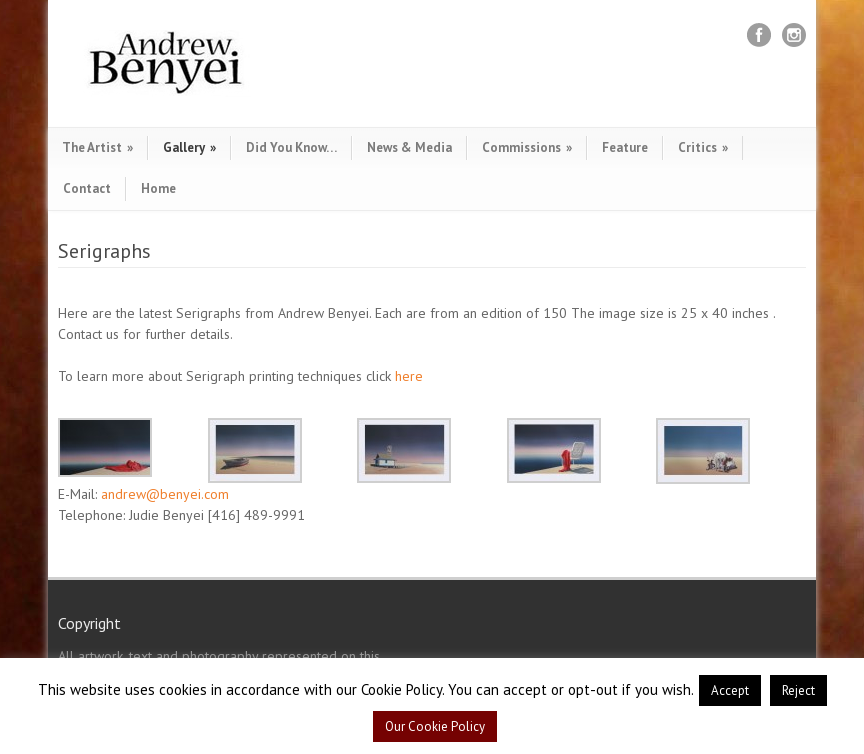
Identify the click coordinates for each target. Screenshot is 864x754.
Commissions (527, 147)
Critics (703, 147)
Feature (625, 147)
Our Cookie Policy (435, 726)
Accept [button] (730, 690)
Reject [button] (798, 690)
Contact (87, 188)
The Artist (97, 147)
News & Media (409, 147)
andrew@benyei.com (165, 494)
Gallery (189, 147)
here (409, 376)
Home (158, 188)
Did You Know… (291, 147)
